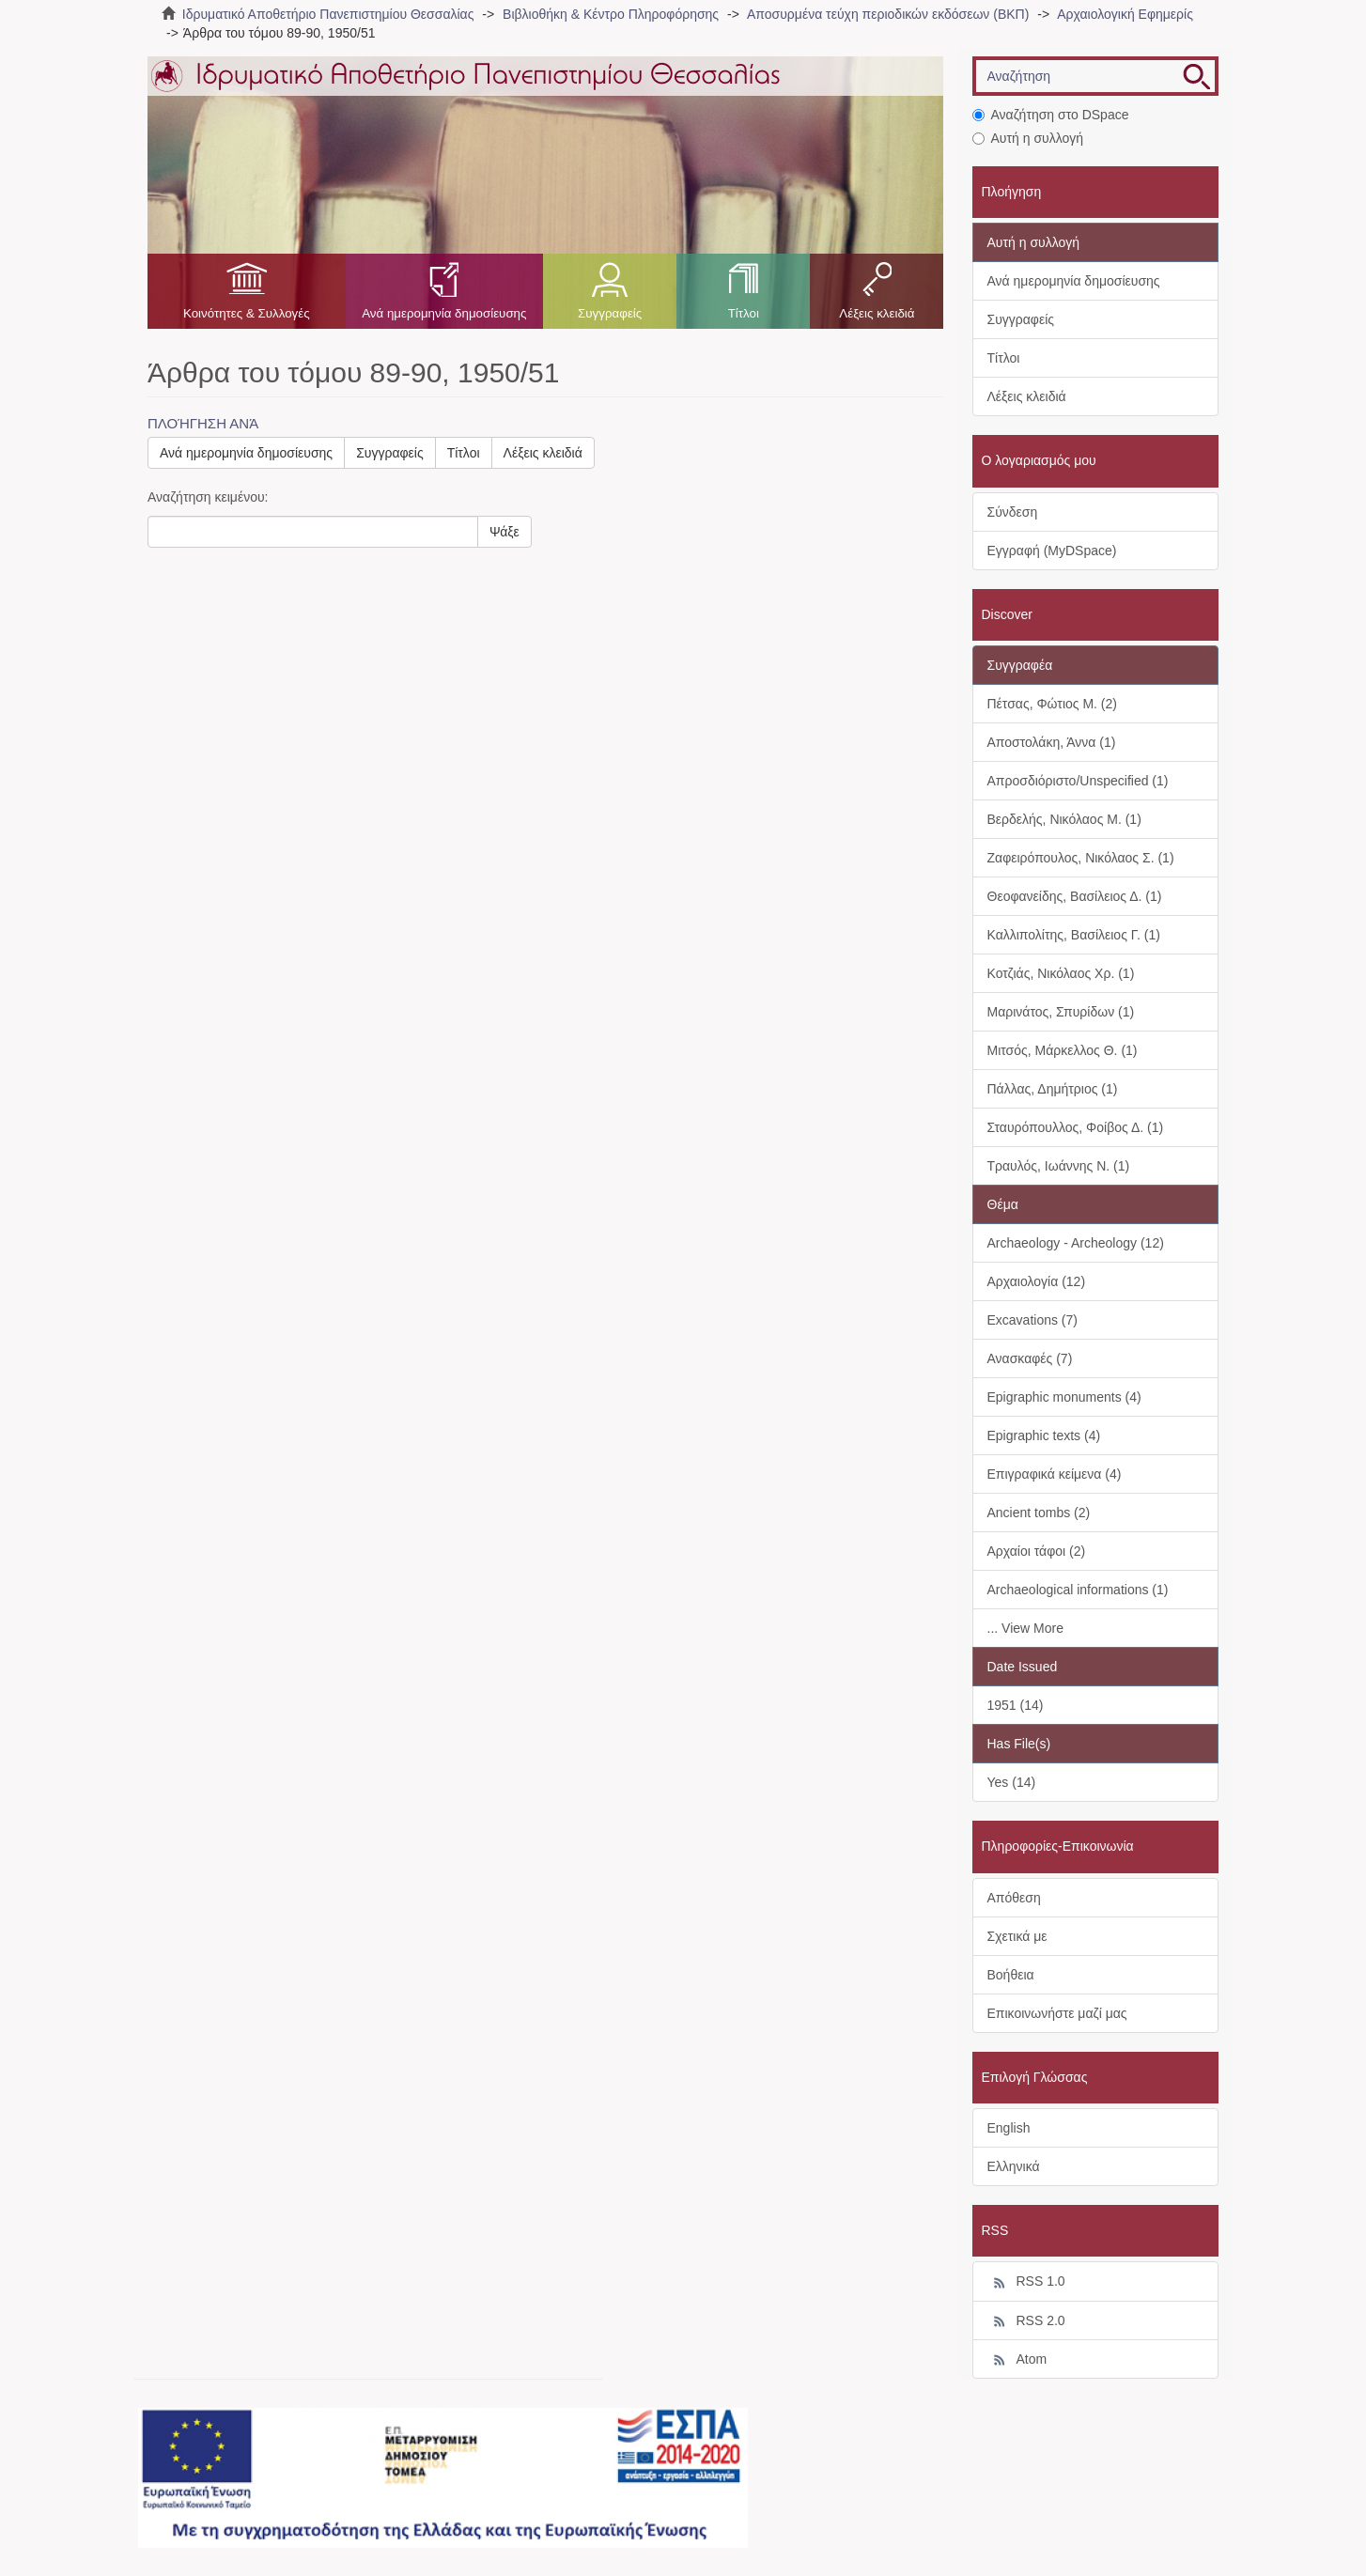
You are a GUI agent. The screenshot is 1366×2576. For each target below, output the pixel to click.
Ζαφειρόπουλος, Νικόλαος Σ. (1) (1080, 857)
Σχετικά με (1017, 1936)
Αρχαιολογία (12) (1036, 1281)
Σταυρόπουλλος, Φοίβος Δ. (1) (1075, 1127)
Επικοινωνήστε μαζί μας (1057, 2013)
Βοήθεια (1010, 1974)
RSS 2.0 (1026, 2321)
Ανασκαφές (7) (1030, 1358)
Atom (1017, 2359)
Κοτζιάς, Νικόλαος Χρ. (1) (1061, 973)
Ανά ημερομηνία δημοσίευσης (444, 313)
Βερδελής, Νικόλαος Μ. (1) (1064, 819)
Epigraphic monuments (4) (1064, 1396)
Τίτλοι (743, 313)
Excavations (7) (1032, 1319)
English (1009, 2127)
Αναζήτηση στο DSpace (1050, 114)
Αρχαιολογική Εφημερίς (1125, 14)
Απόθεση (1014, 1897)
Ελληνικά (1013, 2166)
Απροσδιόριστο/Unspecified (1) (1078, 780)
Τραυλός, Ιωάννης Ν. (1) (1058, 1165)
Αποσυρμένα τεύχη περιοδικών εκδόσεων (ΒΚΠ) (888, 14)
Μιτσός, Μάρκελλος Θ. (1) (1062, 1050)
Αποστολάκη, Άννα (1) (1051, 742)
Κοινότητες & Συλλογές (246, 313)
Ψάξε (504, 531)
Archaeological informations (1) (1078, 1589)
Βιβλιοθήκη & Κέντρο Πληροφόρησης (611, 14)
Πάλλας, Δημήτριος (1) (1052, 1088)
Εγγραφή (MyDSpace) (1052, 550)
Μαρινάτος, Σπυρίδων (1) (1061, 1011)
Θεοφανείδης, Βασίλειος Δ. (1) (1074, 896)
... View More (1025, 1628)
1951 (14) (1015, 1705)
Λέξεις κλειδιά (876, 313)
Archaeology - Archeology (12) (1075, 1242)
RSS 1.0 (1026, 2281)
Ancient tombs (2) (1039, 1512)
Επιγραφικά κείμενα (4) (1054, 1474)
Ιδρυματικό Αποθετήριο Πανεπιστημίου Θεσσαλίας (328, 14)
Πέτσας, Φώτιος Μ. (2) (1052, 703)
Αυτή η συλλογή (1028, 138)
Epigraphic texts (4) (1044, 1435)
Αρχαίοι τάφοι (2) (1036, 1551)
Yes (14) (1011, 1782)
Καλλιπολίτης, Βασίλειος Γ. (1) (1073, 934)
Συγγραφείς (610, 313)
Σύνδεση (1012, 512)
